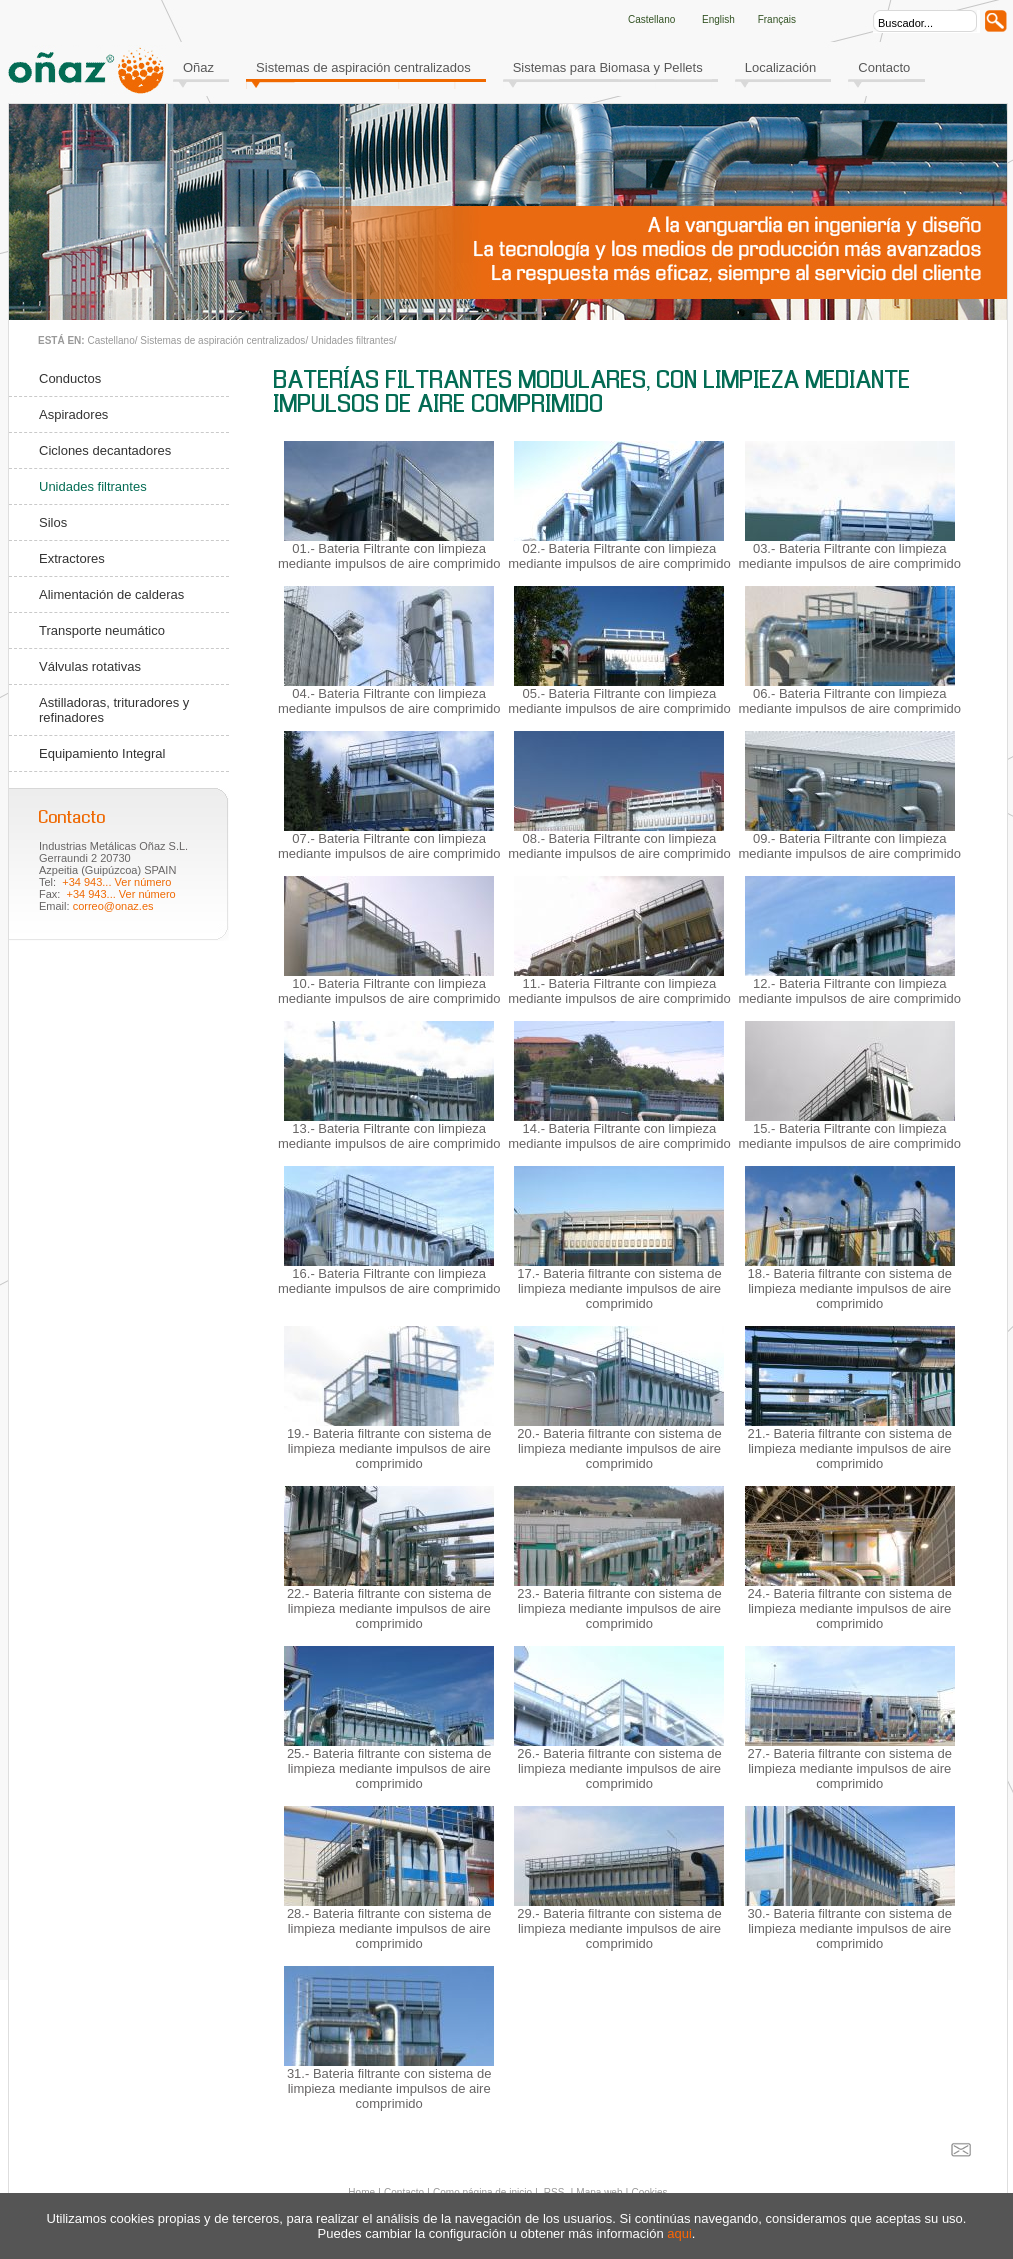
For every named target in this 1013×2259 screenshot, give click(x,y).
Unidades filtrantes (352, 340)
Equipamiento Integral (102, 753)
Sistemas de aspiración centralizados (363, 67)
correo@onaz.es (113, 906)
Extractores (72, 558)
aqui (679, 2233)
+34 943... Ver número (116, 882)
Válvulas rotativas (90, 666)
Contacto (884, 67)
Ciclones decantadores (105, 450)
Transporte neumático (102, 630)
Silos (53, 522)
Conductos (70, 378)
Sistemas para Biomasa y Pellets (608, 67)
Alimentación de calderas (111, 594)
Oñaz (198, 67)
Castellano (110, 340)
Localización (781, 67)
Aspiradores (73, 414)
